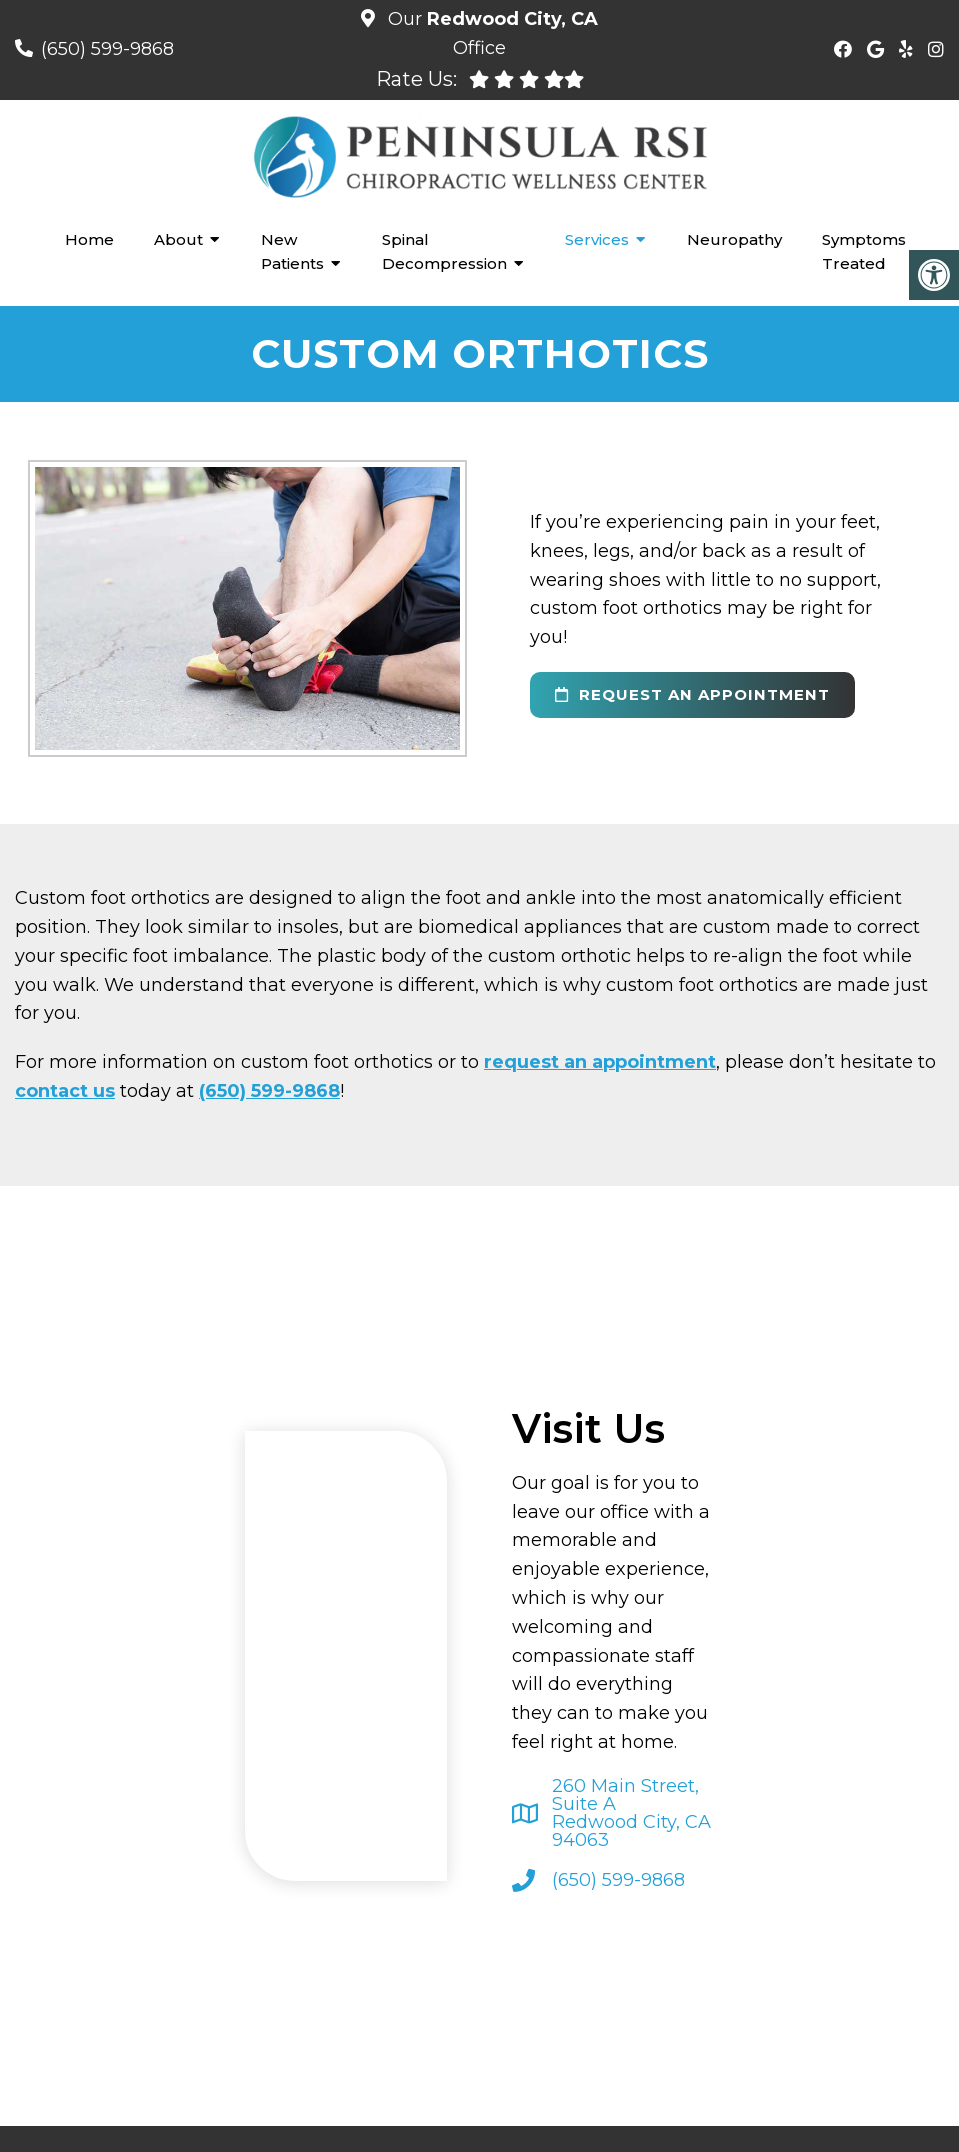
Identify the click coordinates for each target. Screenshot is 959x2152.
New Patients (292, 251)
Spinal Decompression (444, 251)
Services (597, 239)
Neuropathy (734, 239)
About (178, 239)
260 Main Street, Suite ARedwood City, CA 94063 (631, 1813)
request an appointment (692, 694)
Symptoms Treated (864, 251)
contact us (65, 1091)
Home (89, 239)
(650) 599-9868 (107, 49)
